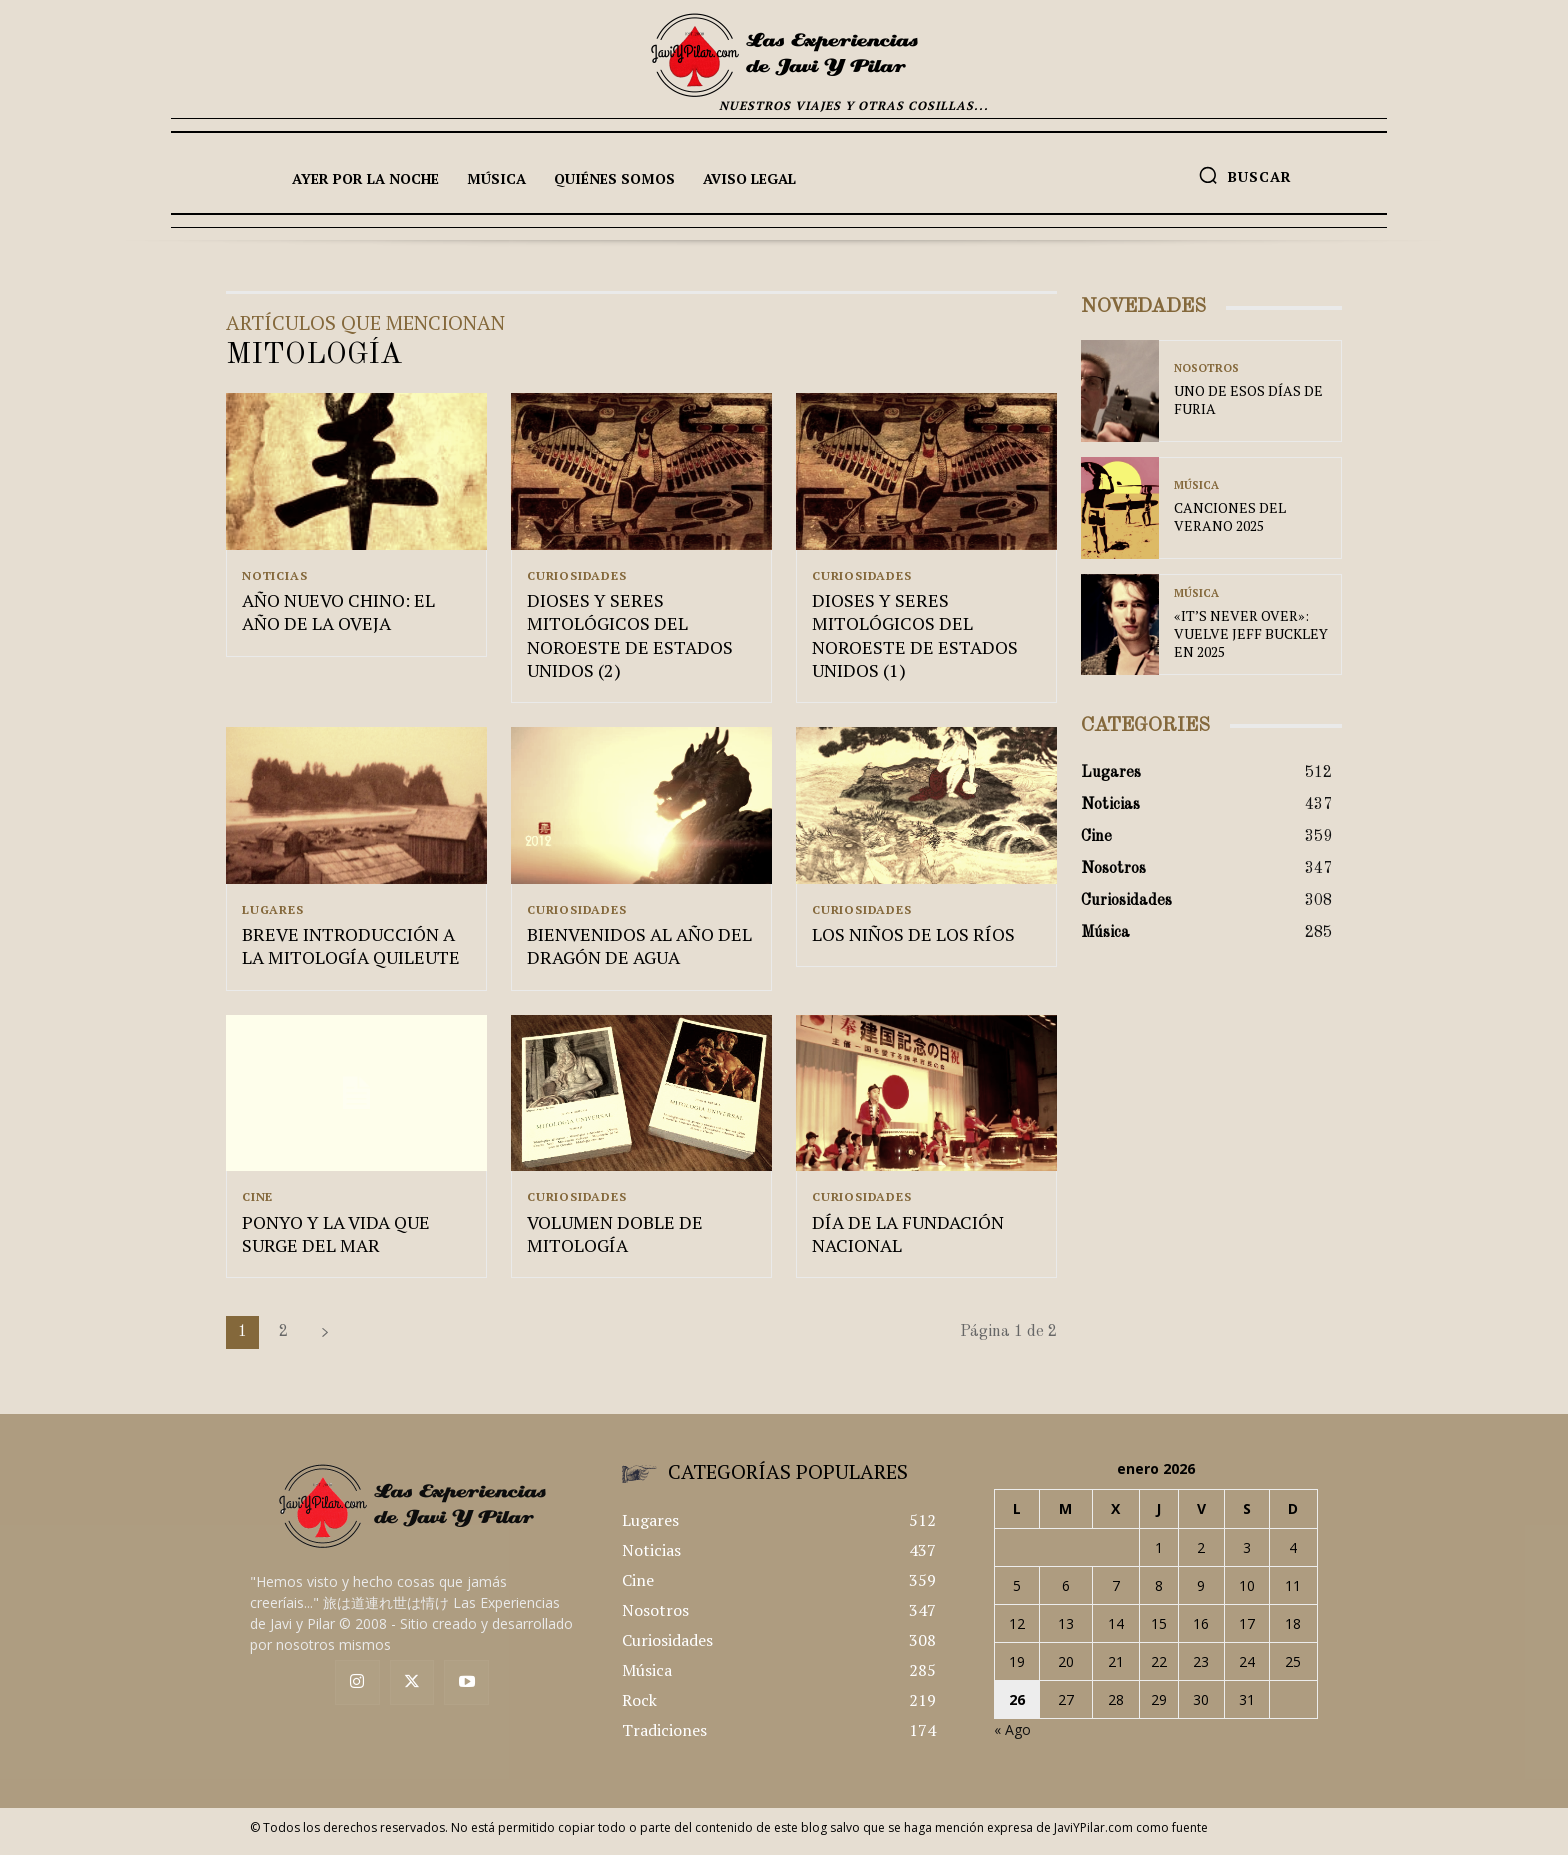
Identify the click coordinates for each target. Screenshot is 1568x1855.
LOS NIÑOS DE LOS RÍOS (913, 940)
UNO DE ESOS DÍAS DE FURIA (1248, 399)
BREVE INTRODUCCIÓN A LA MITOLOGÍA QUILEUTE (351, 951)
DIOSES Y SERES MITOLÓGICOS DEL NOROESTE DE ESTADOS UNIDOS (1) (915, 638)
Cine (257, 1203)
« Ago (1012, 1738)
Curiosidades (577, 576)
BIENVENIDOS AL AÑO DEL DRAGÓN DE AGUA (639, 951)
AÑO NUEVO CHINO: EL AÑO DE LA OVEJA (338, 614)
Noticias (274, 576)
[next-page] (325, 1341)
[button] (1245, 175)
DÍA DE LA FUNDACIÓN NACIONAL (908, 1241)
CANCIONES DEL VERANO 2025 (1230, 516)
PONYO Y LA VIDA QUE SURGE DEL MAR (336, 1241)
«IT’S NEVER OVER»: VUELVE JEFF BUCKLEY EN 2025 (1251, 633)
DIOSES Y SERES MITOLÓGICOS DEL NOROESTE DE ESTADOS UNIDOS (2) (630, 638)
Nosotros (1206, 368)
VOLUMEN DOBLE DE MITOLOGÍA (615, 1241)
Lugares (273, 913)
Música (1196, 485)
